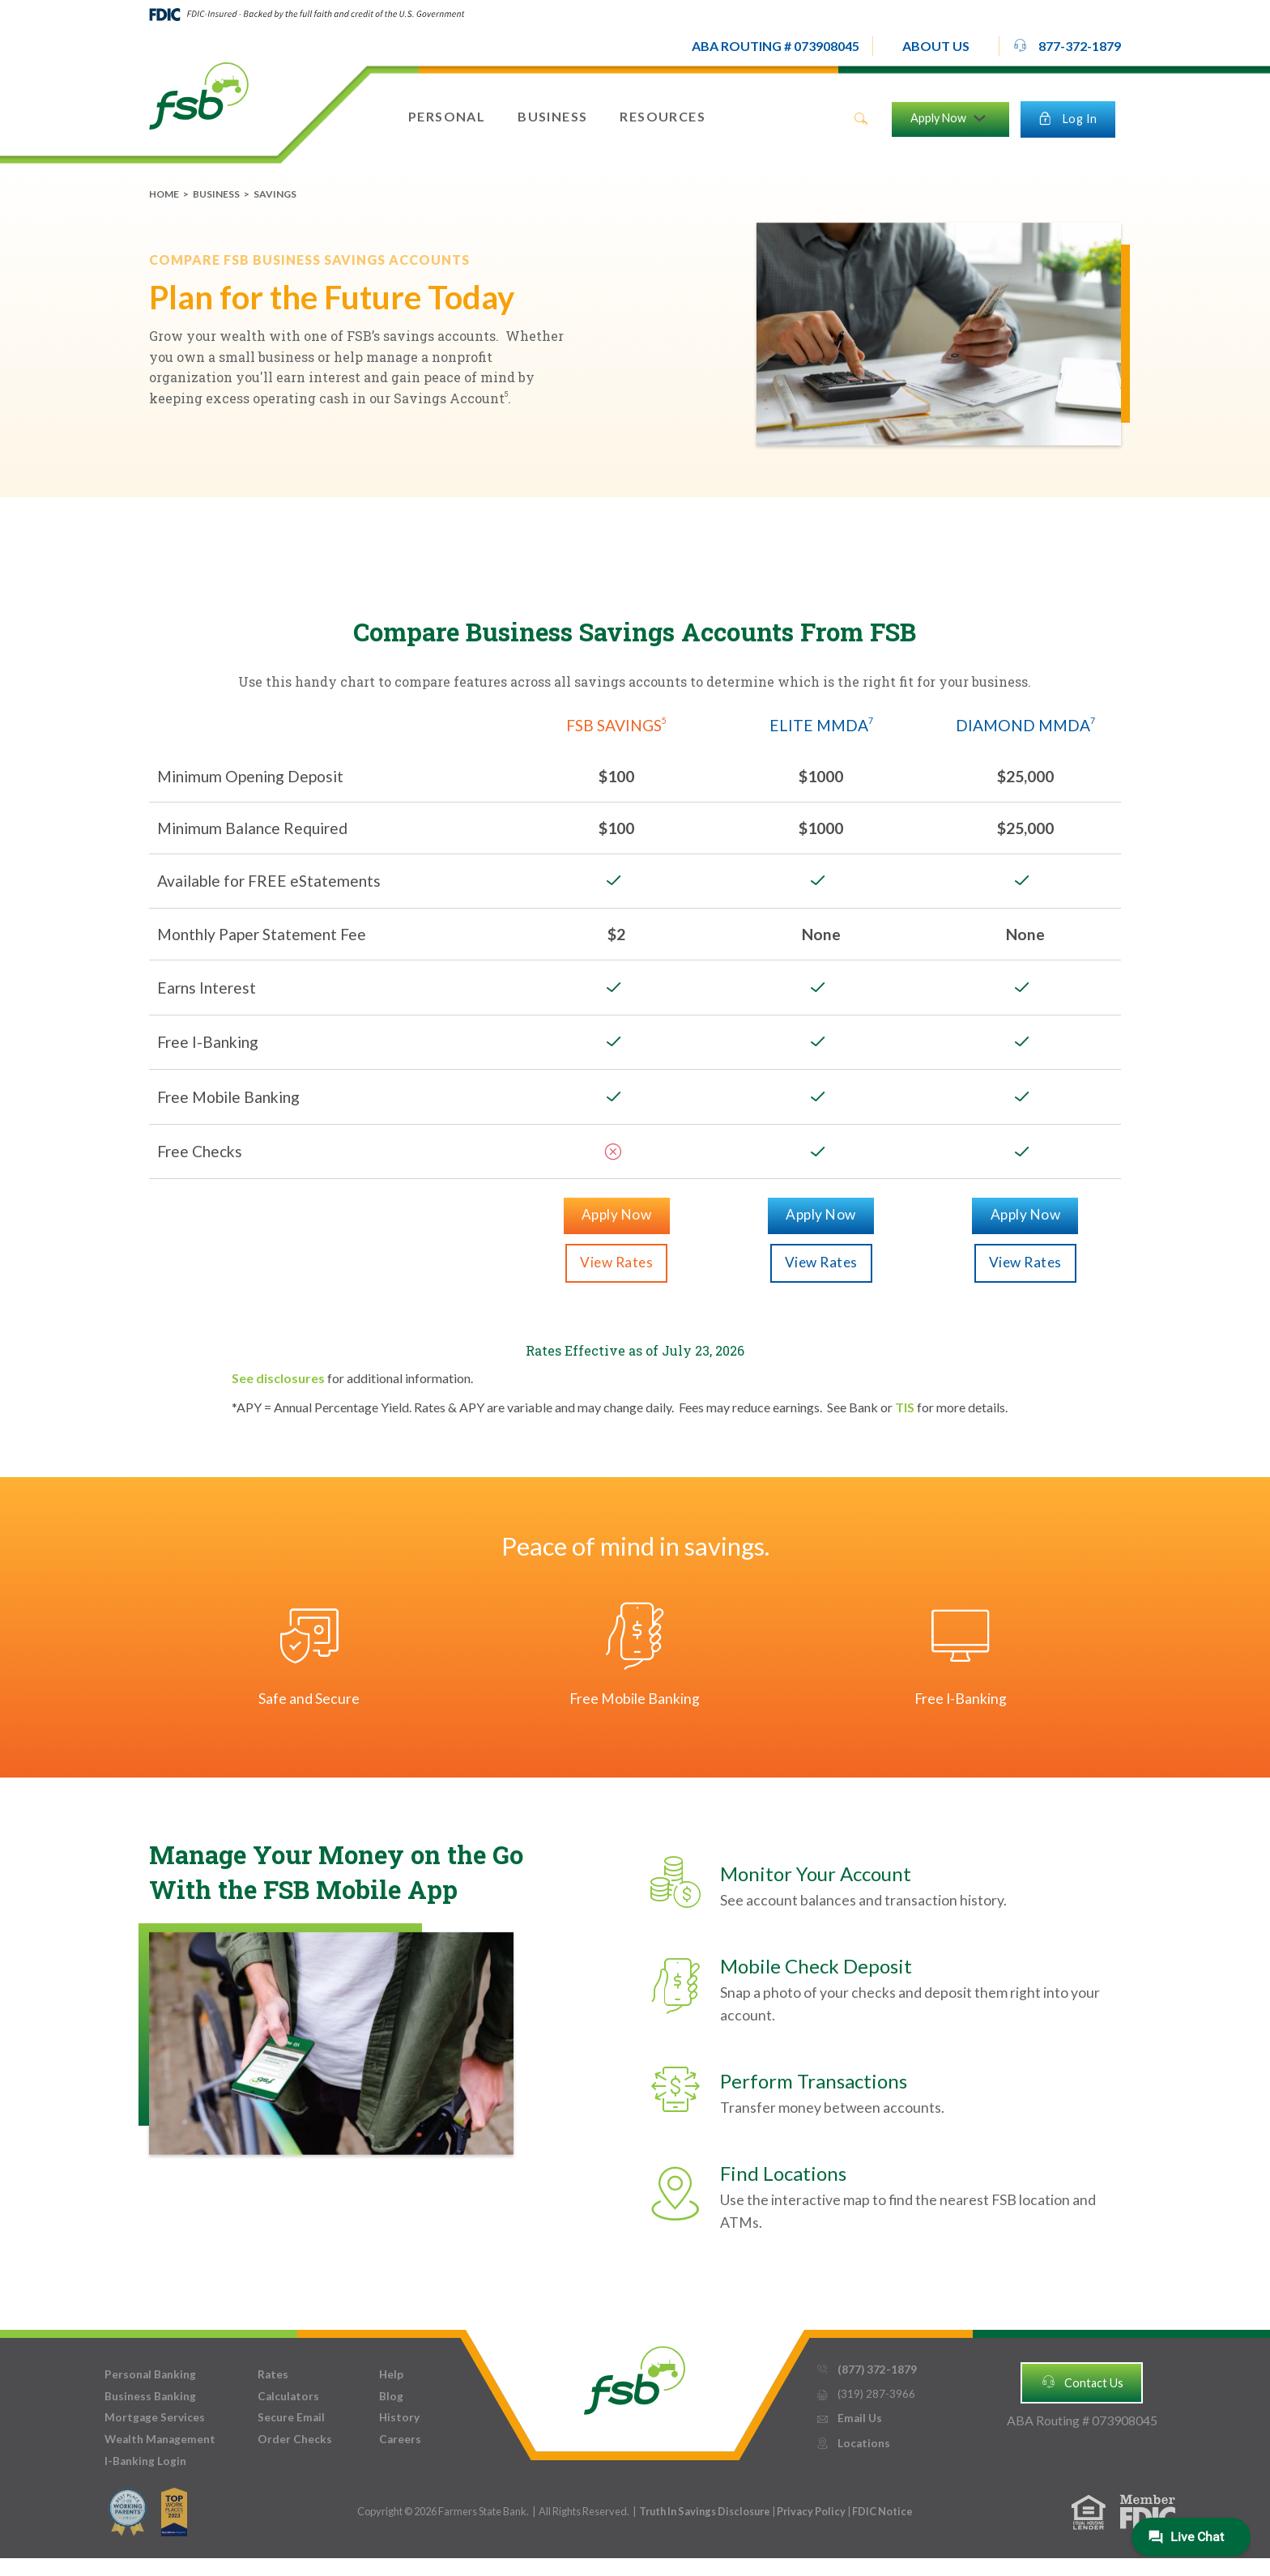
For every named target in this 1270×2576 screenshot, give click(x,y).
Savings (275, 194)
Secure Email (291, 2417)
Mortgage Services (154, 2417)
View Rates (616, 1262)
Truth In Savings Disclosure (704, 2511)
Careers (400, 2439)
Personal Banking (150, 2374)
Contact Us (1082, 2382)
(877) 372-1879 (866, 2370)
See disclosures (278, 1378)
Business (216, 194)
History (399, 2417)
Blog (391, 2396)
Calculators (288, 2396)
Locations (853, 2443)
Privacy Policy (812, 2511)
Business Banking (150, 2396)
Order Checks (295, 2439)
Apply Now (617, 1214)
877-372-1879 (1066, 45)
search (860, 119)
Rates (273, 2374)
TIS (904, 1407)
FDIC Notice (882, 2511)
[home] (199, 95)
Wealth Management (159, 2439)
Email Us (849, 2418)
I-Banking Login (145, 2461)
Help (391, 2374)
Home (164, 194)
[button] (936, 46)
